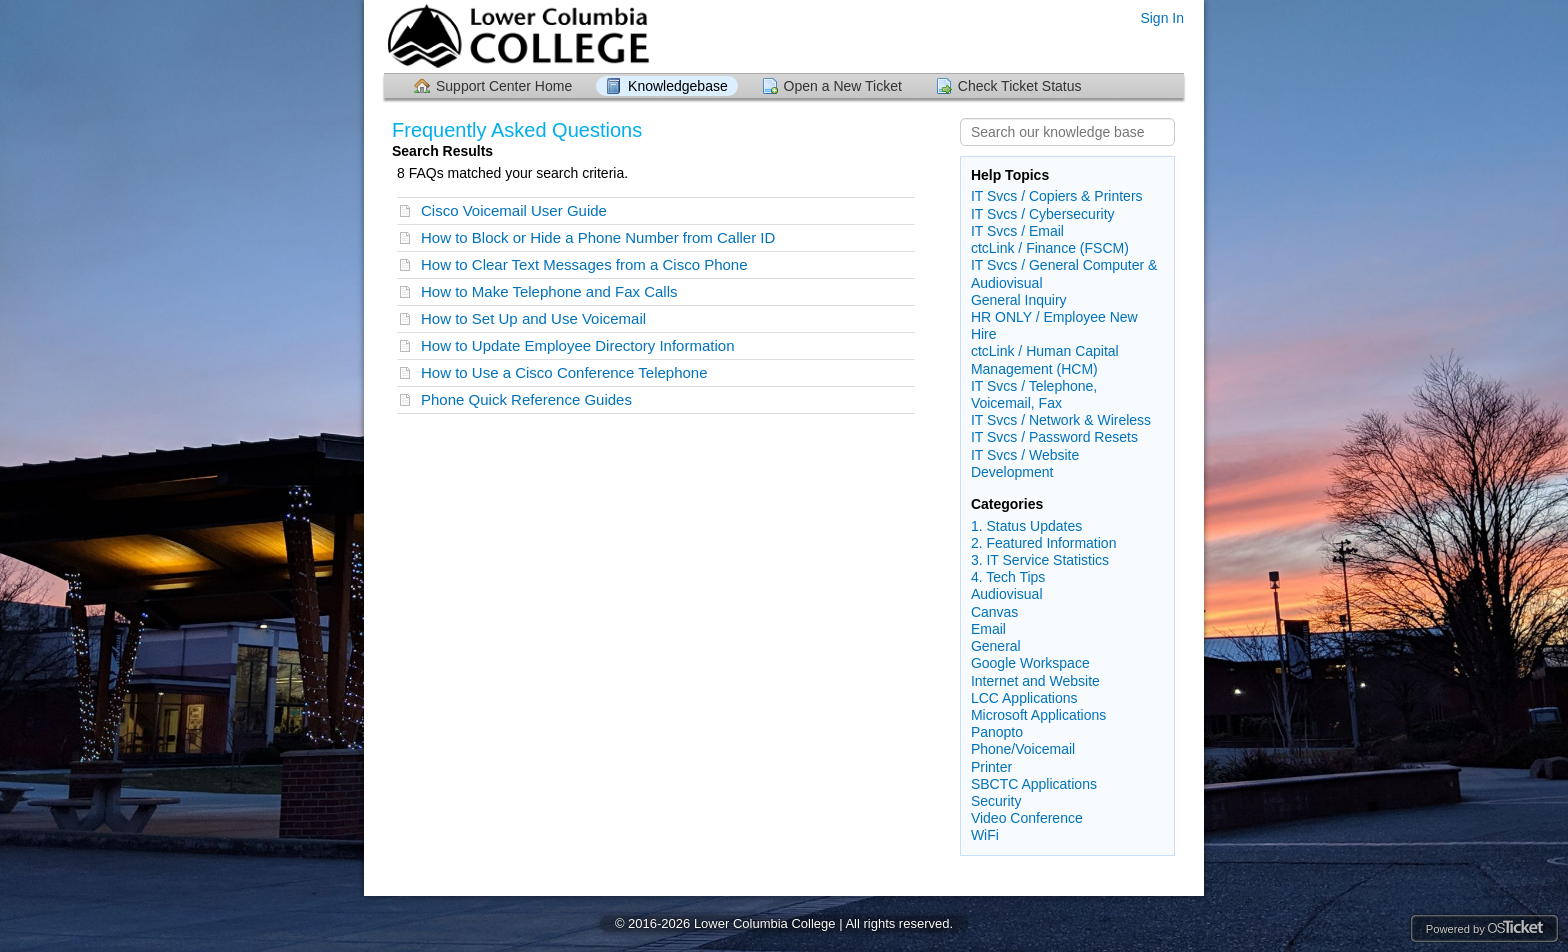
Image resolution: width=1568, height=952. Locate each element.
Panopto (997, 732)
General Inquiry (1019, 300)
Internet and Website (1035, 681)
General (996, 646)
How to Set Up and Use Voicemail (533, 318)
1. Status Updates (1026, 526)
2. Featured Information (1044, 543)
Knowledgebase (678, 86)
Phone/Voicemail (1023, 749)
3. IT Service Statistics (1040, 560)
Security (996, 801)
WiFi (985, 835)
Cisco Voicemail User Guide (514, 210)
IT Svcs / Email (1017, 231)
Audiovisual (1007, 594)
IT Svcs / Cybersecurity (1043, 214)
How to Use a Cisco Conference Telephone (564, 372)
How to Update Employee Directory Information (577, 345)
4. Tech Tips (1008, 577)
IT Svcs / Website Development (1025, 463)
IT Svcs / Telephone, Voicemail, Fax (1034, 394)
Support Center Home (504, 86)
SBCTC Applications (1034, 784)
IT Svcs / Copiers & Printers (1057, 196)
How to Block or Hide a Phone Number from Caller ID (598, 237)
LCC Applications (1024, 698)
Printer (991, 767)
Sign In (1162, 18)
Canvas (994, 612)
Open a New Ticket (843, 86)
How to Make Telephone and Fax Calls (549, 291)
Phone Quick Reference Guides (526, 399)
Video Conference (1027, 818)
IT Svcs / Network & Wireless (1061, 420)
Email (988, 629)
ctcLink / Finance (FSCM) (1050, 248)
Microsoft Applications (1038, 715)
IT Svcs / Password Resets (1054, 437)
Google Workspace (1030, 663)
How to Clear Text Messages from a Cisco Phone (584, 264)
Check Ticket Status (1020, 86)
